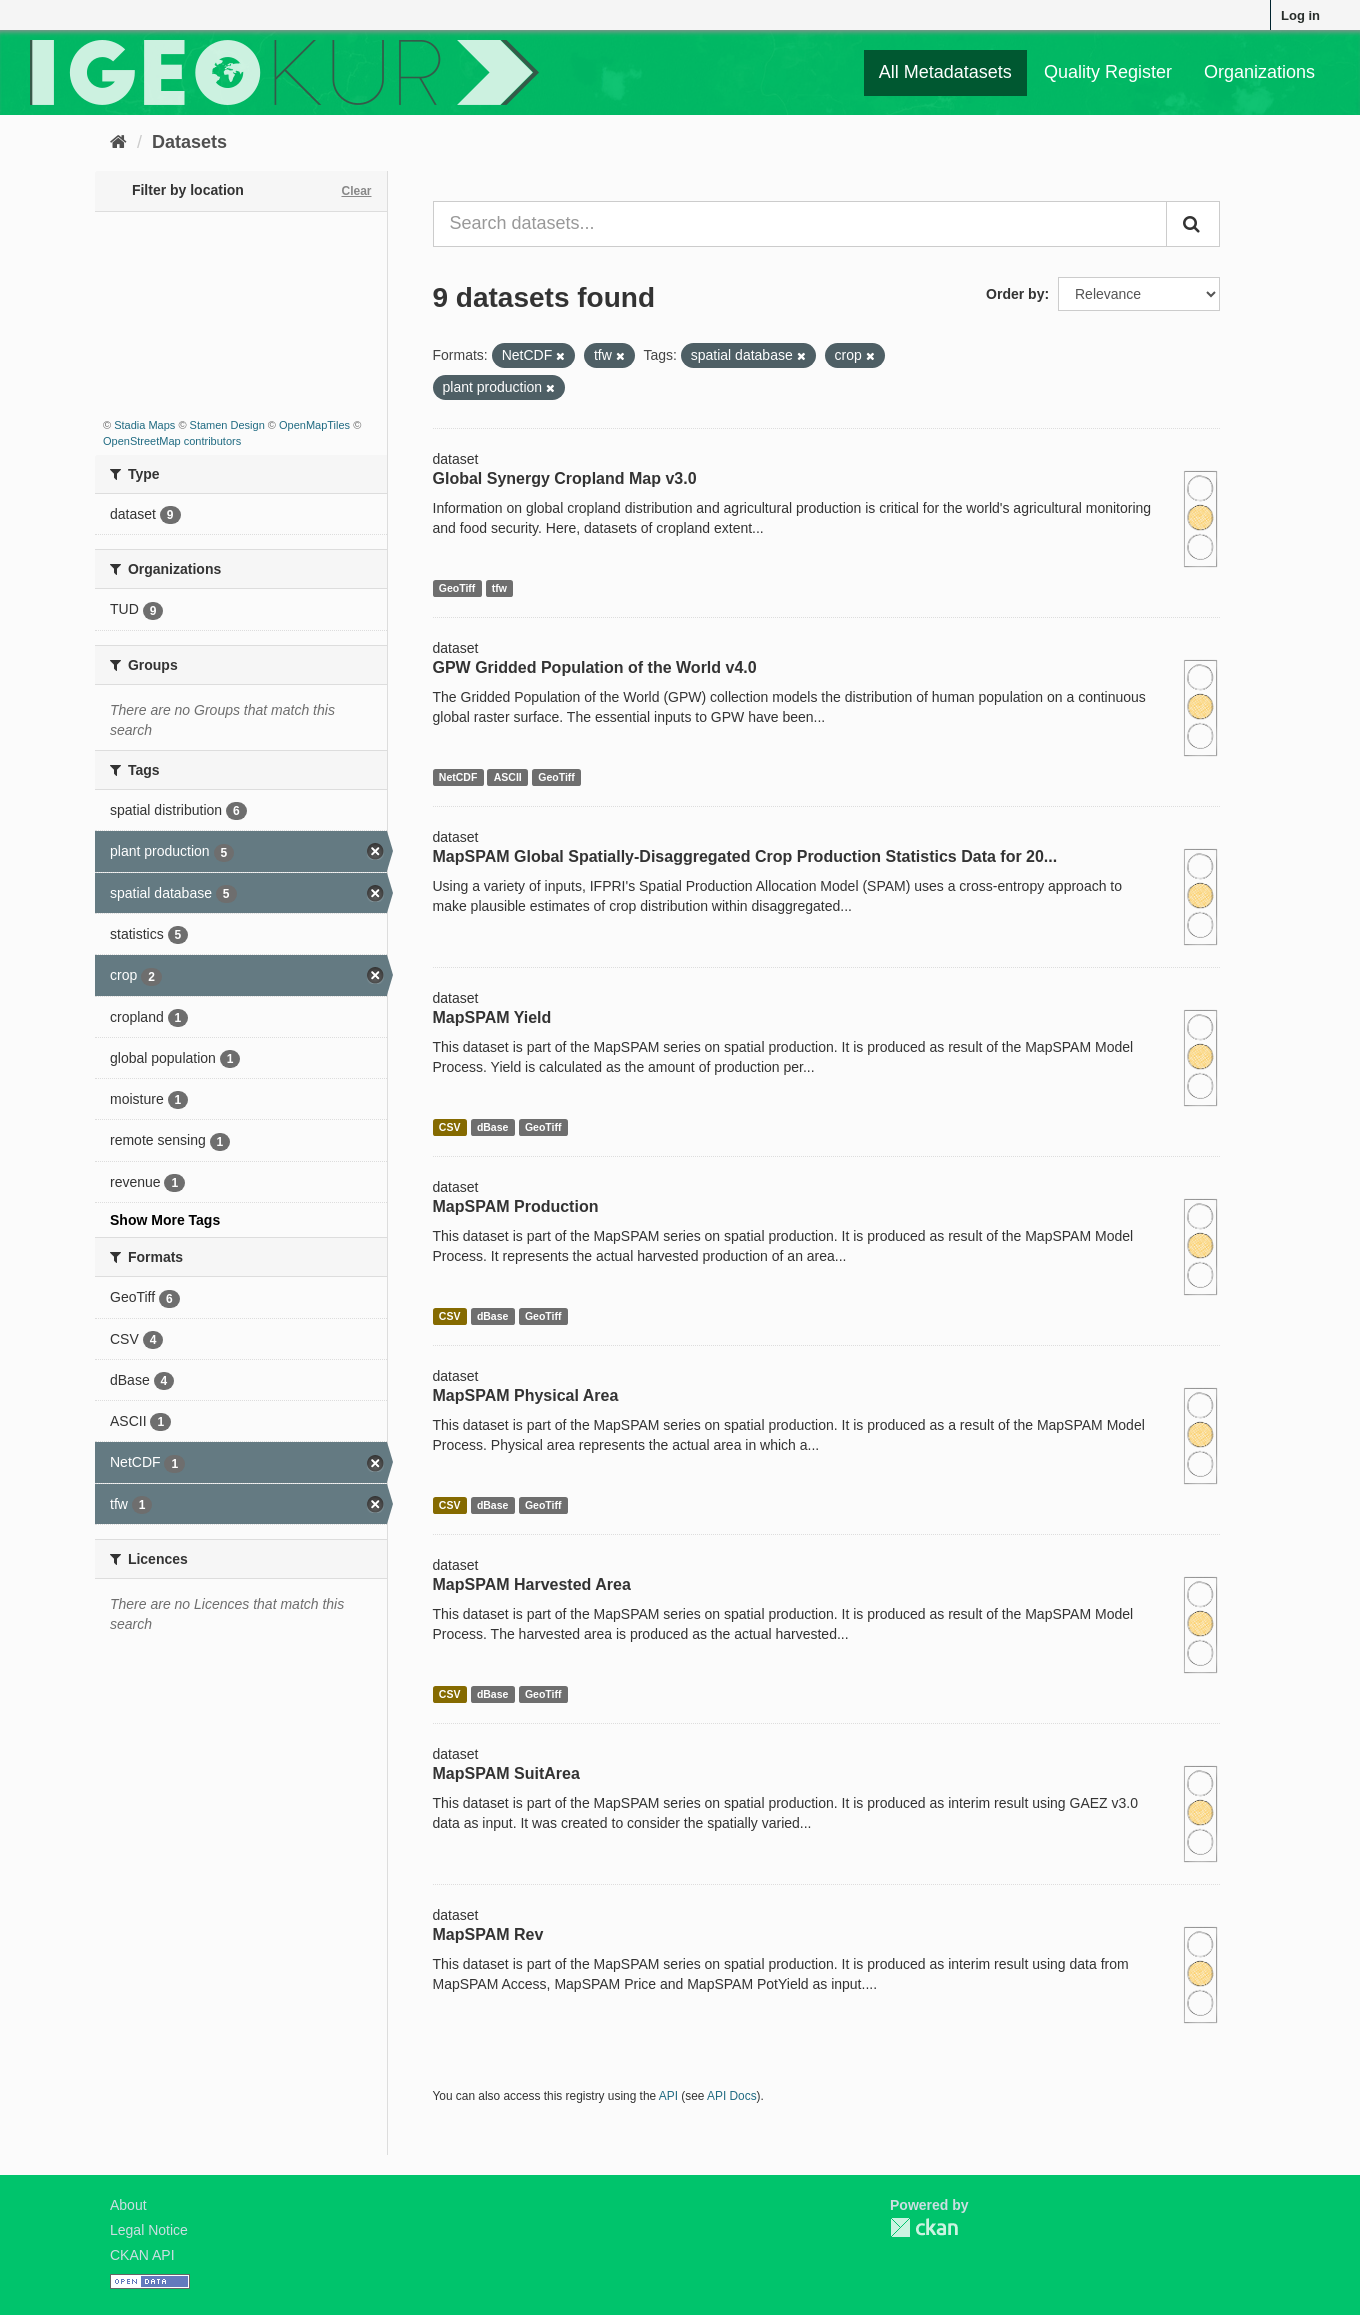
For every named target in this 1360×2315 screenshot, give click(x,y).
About (128, 2205)
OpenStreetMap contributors (172, 441)
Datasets (189, 142)
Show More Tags (165, 1220)
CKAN (924, 2227)
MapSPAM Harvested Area (532, 1584)
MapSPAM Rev (488, 1934)
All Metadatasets (945, 72)
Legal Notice (149, 2230)
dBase (493, 1127)
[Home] (118, 142)
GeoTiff (457, 588)
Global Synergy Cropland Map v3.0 (565, 478)
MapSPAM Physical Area (526, 1395)
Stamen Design (227, 425)
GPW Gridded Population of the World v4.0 (595, 667)
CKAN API (142, 2255)
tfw (499, 588)
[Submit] (1193, 224)
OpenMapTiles (314, 425)
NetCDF (458, 777)
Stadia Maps (144, 425)
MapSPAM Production (516, 1206)
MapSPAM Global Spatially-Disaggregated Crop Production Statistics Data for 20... (745, 856)
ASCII (508, 777)
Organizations (1259, 72)
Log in (1300, 15)
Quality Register (1108, 72)
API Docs (732, 2096)
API (668, 2096)
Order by (1015, 294)
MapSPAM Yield (492, 1017)
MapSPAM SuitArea (506, 1773)
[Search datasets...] (800, 224)
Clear (356, 191)
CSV (450, 1127)
